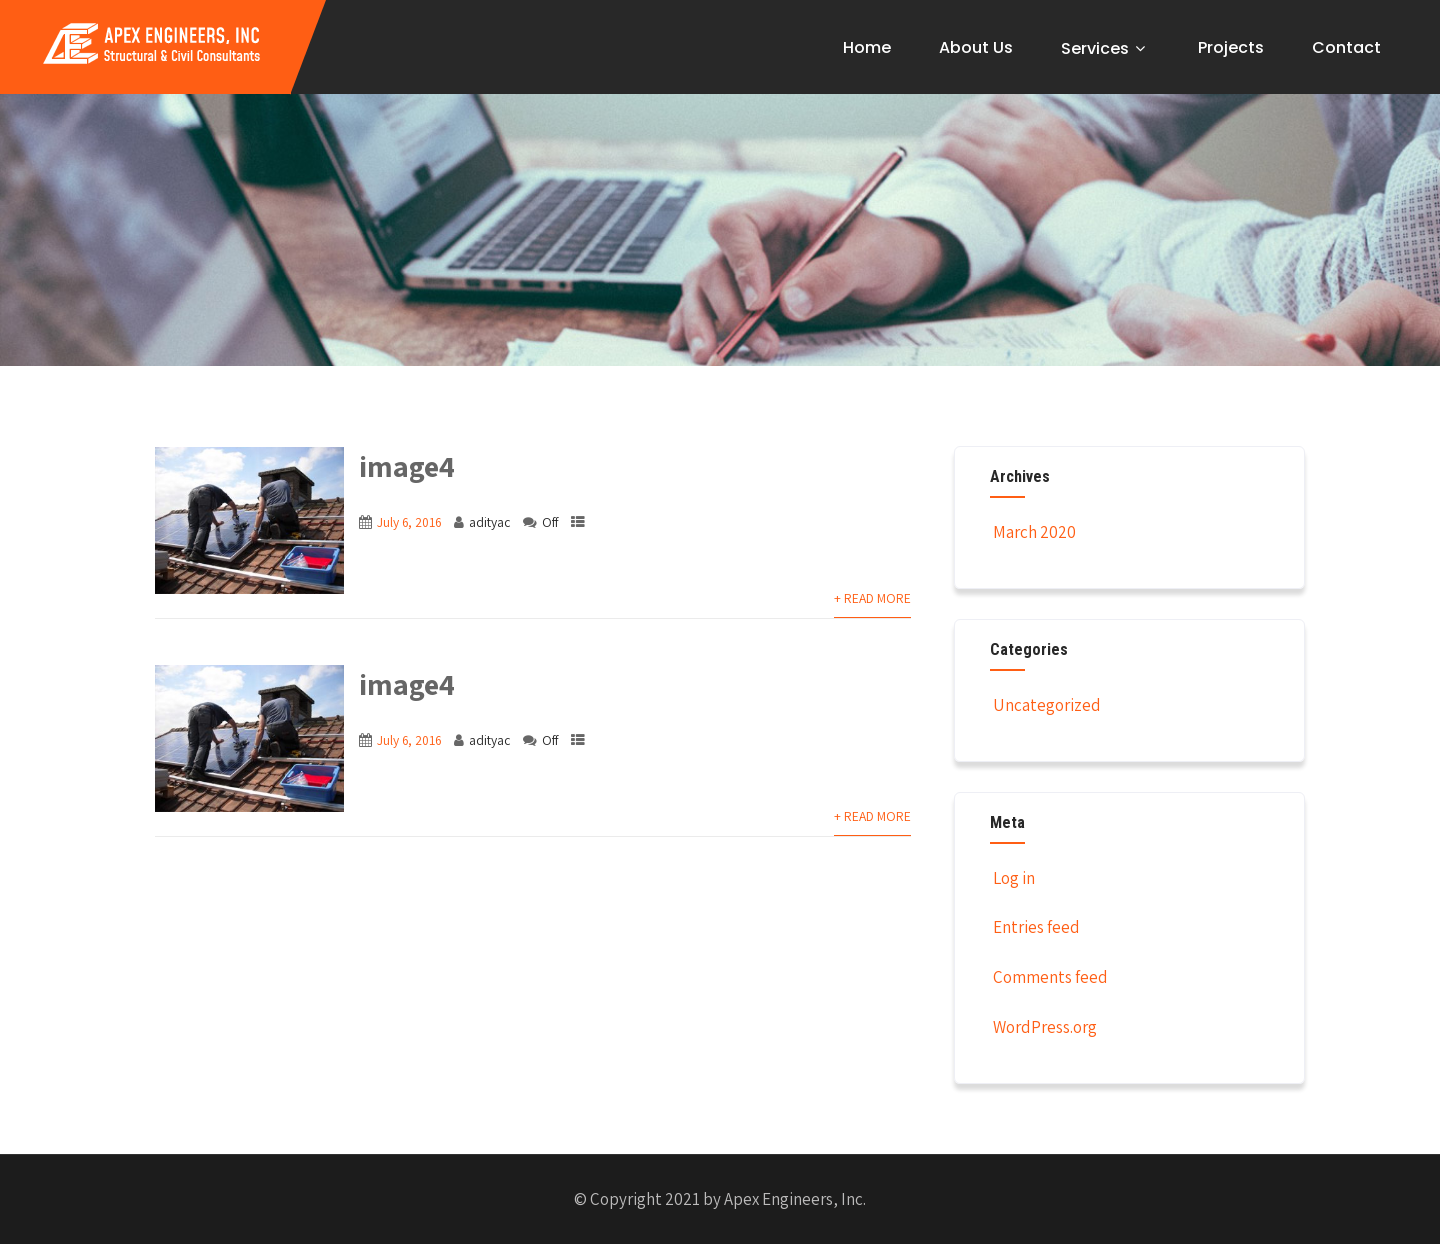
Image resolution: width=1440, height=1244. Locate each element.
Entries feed (1035, 927)
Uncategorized (1045, 705)
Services (1105, 48)
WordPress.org (1043, 1027)
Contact (1346, 47)
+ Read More (872, 598)
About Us (976, 47)
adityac (489, 522)
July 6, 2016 (409, 522)
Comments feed (1049, 977)
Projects (1231, 47)
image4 (407, 466)
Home (867, 47)
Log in (1012, 878)
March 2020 (1034, 532)
